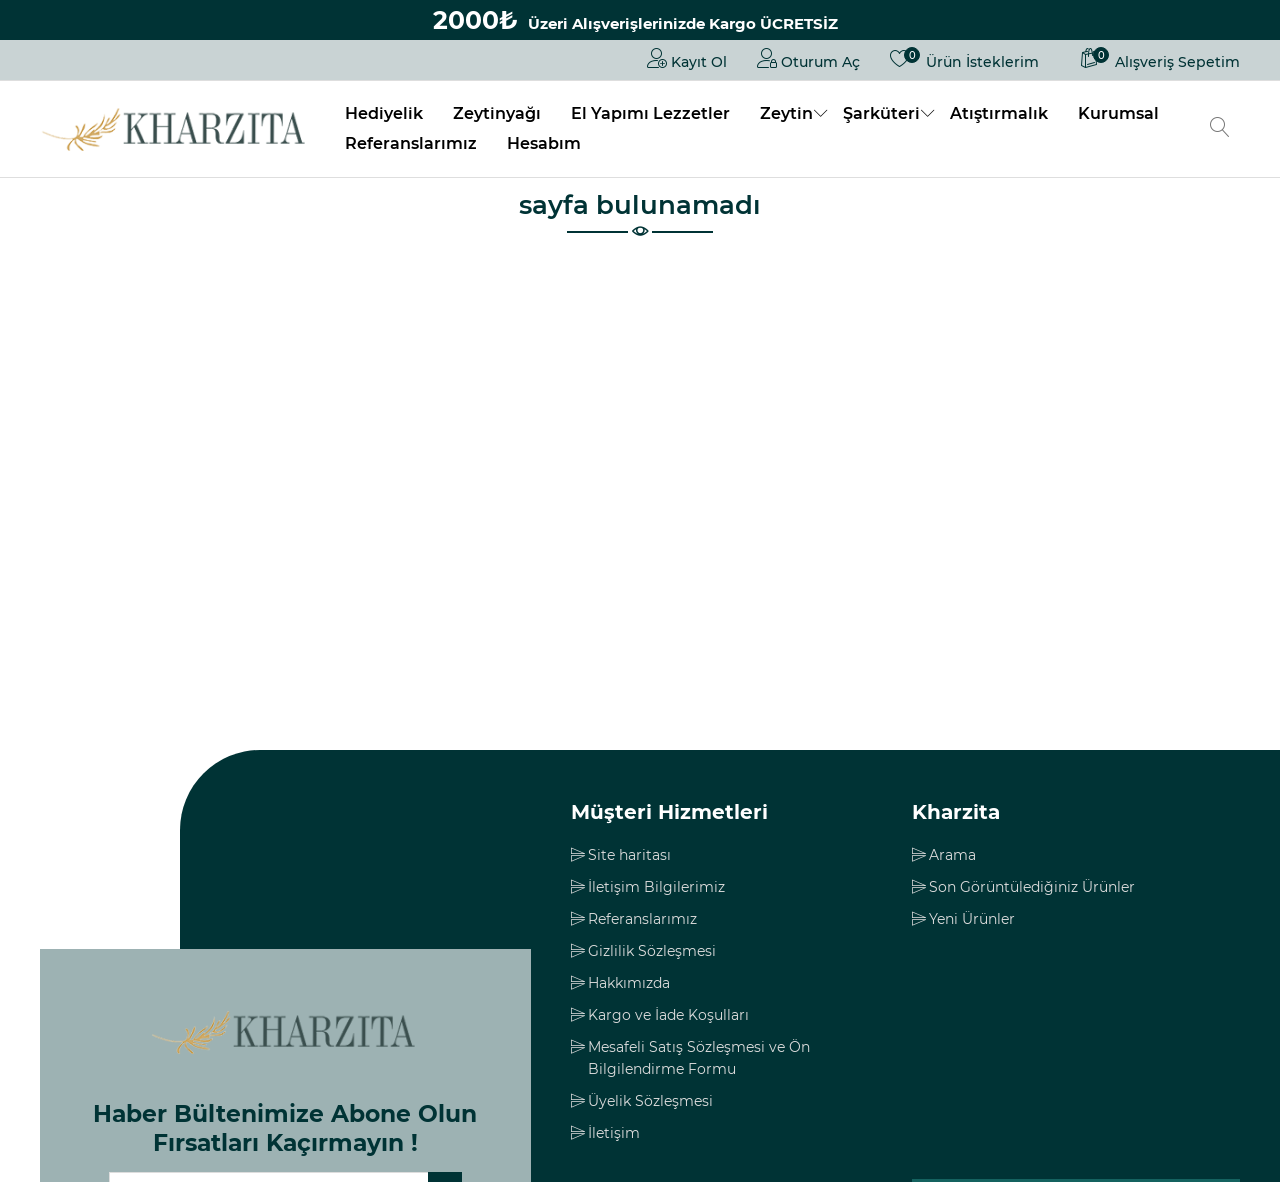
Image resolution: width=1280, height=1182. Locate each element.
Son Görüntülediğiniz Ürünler (1032, 887)
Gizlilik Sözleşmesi (652, 951)
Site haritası (629, 855)
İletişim (614, 1133)
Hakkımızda (629, 983)
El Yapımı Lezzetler (650, 113)
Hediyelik (384, 113)
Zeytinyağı (497, 113)
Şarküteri (881, 113)
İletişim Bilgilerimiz (656, 887)
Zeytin (786, 113)
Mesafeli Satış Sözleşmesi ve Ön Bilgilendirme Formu (699, 1058)
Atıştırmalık (999, 113)
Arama (952, 855)
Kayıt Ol (687, 58)
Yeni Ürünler (972, 919)
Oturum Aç (808, 58)
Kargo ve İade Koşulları (668, 1015)
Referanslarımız (411, 143)
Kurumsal (1118, 113)
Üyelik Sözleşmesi (650, 1101)
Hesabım (544, 143)
